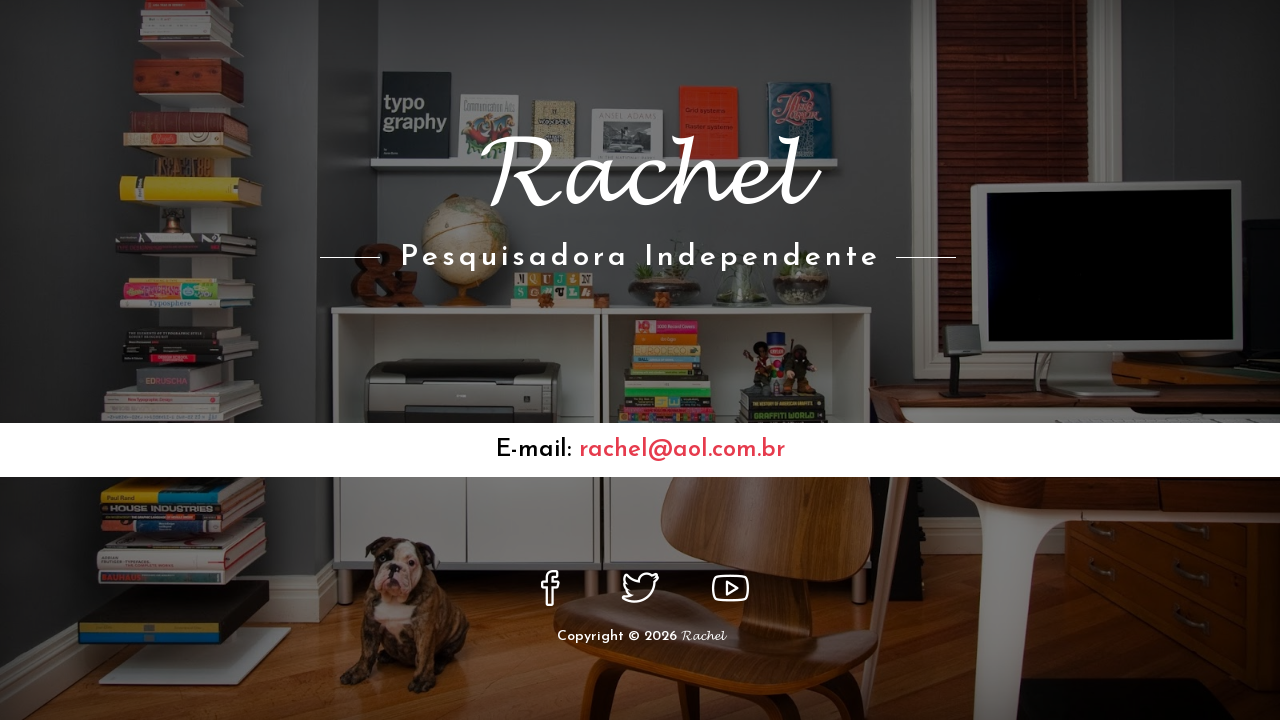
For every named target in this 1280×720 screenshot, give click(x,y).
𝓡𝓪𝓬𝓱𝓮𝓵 (702, 636)
